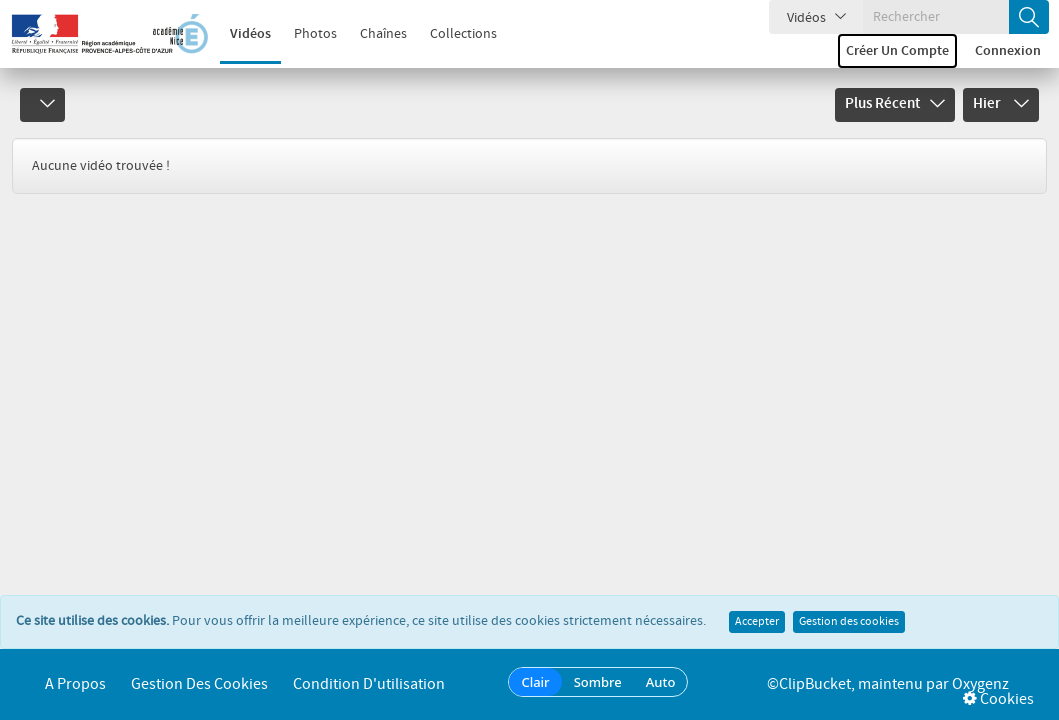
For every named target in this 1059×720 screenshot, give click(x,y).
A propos (75, 684)
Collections (463, 34)
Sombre (598, 682)
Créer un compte (897, 51)
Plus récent (895, 104)
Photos (315, 34)
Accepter (757, 622)
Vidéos (250, 34)
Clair (535, 682)
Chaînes (383, 34)
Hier (1001, 104)
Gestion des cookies (849, 622)
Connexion (1008, 51)
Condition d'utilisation (369, 684)
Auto (661, 682)
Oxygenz (980, 684)
